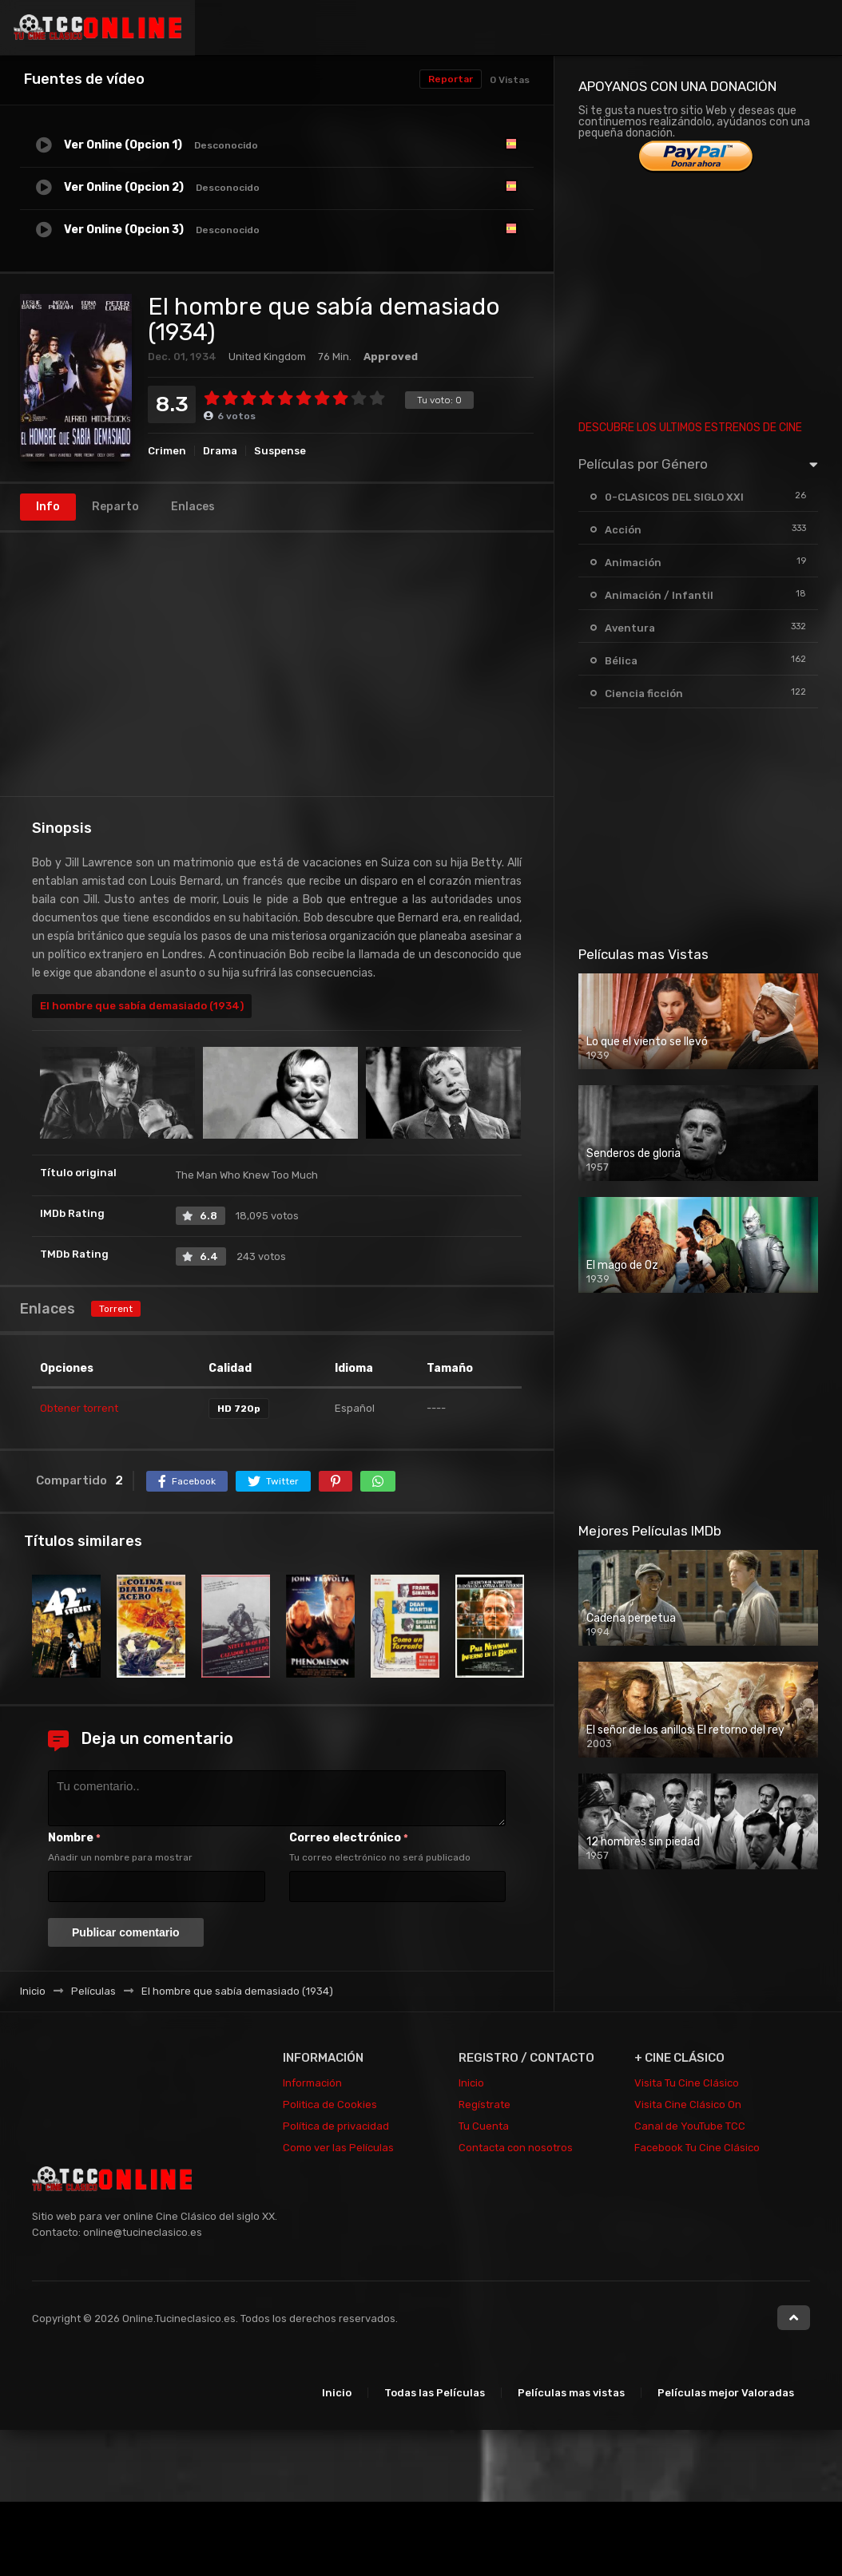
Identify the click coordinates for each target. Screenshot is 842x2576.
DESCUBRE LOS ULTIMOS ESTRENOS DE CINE (690, 427)
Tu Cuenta (484, 2126)
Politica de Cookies (330, 2104)
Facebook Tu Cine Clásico (697, 2148)
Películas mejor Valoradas (725, 2393)
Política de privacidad (336, 2126)
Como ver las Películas (338, 2148)
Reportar (450, 79)
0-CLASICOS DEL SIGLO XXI (674, 497)
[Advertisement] (277, 664)
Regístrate (484, 2104)
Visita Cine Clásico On (687, 2104)
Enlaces (193, 506)
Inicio (471, 2083)
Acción (623, 530)
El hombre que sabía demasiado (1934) (142, 1006)
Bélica (621, 661)
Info (48, 506)
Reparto (115, 506)
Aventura (630, 628)
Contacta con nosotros (516, 2148)
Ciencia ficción (644, 693)
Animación (633, 563)
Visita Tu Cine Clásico (686, 2083)
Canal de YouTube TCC (689, 2126)
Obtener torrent (79, 1408)
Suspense (280, 451)
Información (312, 2083)
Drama (220, 451)
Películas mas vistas (571, 2393)
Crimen (167, 451)
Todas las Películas (434, 2393)
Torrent (116, 1308)
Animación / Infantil (659, 595)
